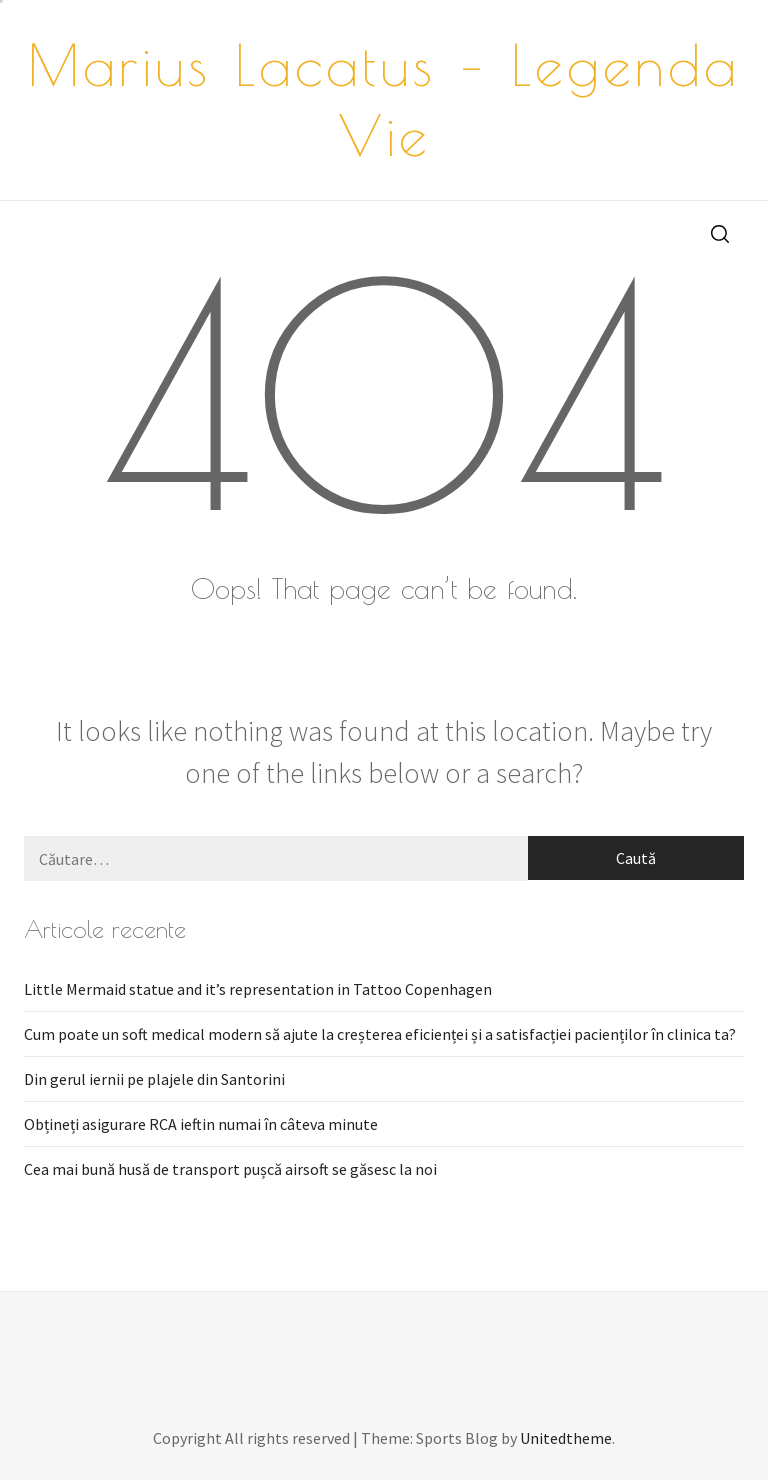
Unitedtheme (566, 1438)
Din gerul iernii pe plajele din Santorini (154, 1079)
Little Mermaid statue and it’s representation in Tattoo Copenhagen (258, 989)
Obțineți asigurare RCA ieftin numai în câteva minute (201, 1124)
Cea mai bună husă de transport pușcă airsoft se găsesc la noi (230, 1169)
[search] (720, 233)
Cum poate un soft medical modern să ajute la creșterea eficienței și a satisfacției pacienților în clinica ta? (380, 1034)
